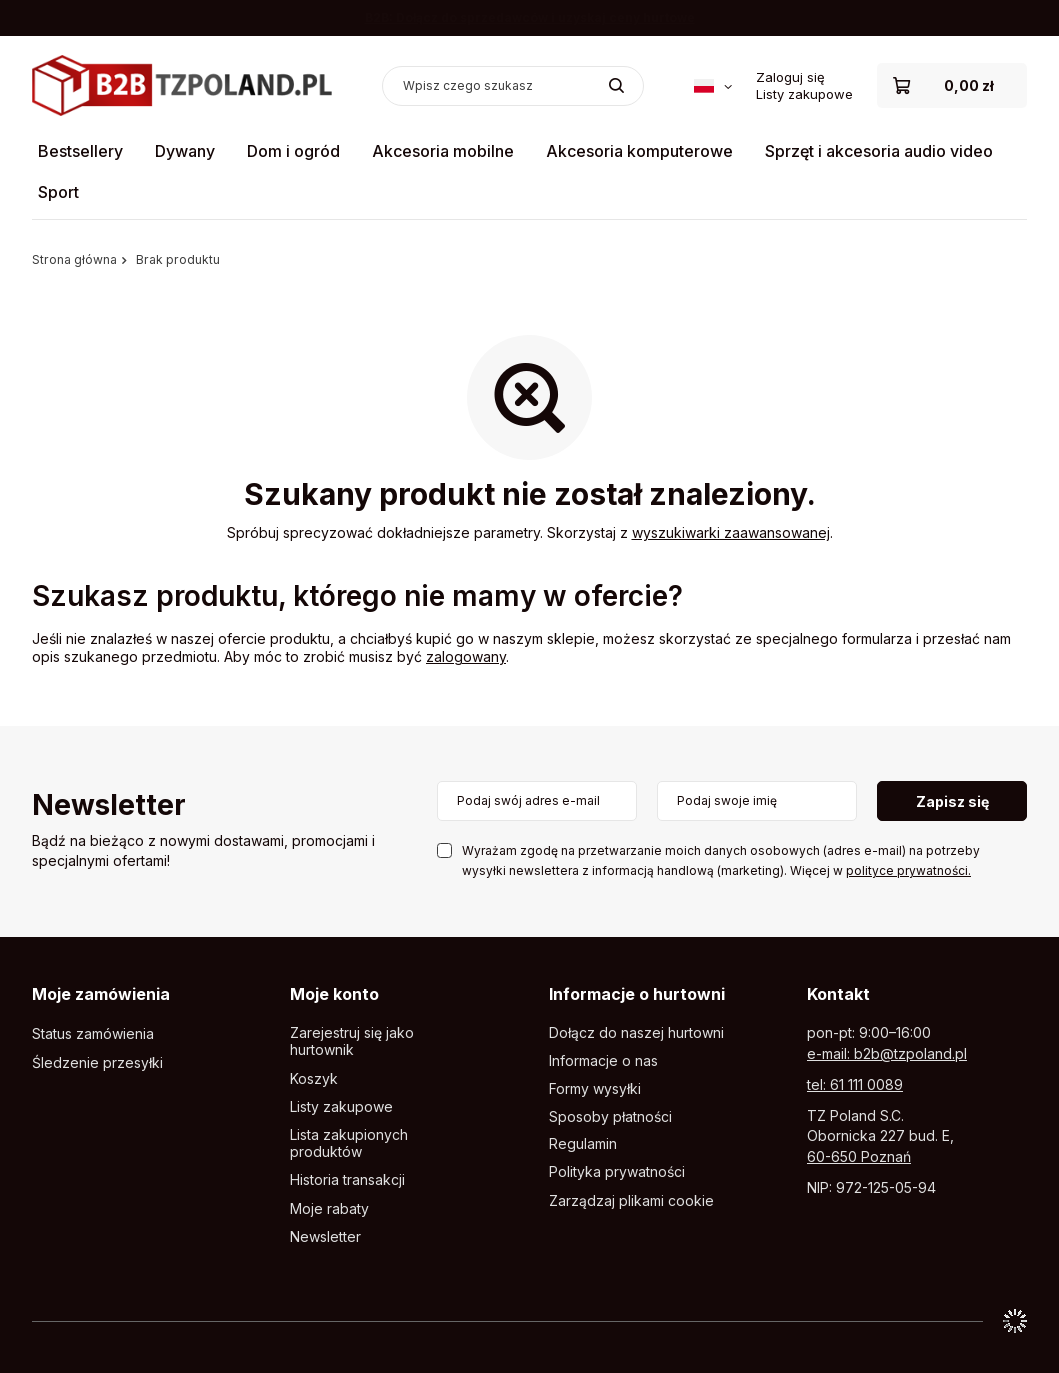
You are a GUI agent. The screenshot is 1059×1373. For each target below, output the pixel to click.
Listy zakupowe (804, 94)
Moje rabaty (329, 1209)
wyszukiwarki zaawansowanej (731, 532)
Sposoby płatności (610, 1117)
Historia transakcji (347, 1180)
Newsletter (109, 806)
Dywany (185, 151)
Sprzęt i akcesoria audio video (879, 151)
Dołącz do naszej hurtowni (636, 1033)
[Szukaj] (616, 86)
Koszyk (314, 1079)
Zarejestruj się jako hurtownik (352, 1041)
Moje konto (334, 994)
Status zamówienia (93, 1034)
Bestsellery (80, 151)
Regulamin (583, 1144)
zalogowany (466, 656)
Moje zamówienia (101, 994)
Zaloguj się (790, 77)
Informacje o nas (603, 1061)
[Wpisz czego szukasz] (513, 86)
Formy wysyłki (595, 1089)
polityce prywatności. (908, 870)
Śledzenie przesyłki (97, 1063)
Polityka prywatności (617, 1172)
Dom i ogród (293, 151)
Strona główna (74, 259)
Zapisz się (952, 801)
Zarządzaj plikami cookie (631, 1200)
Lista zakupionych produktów (349, 1143)
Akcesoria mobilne (443, 151)
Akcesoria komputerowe (639, 151)
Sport (58, 192)
